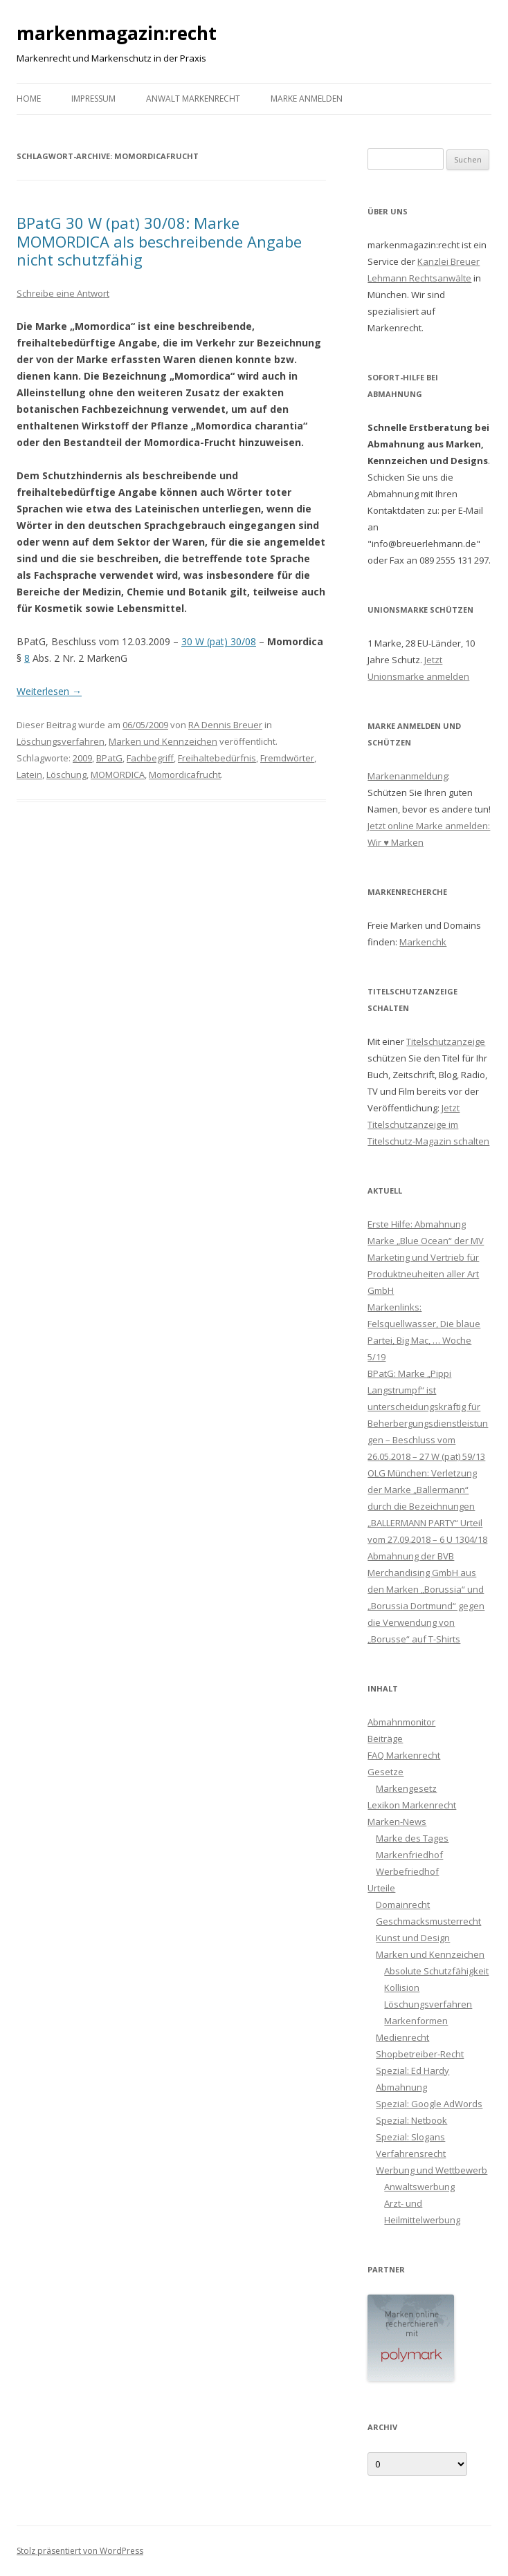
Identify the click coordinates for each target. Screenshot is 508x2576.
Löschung (66, 774)
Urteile (381, 1888)
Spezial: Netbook (411, 2120)
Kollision (401, 1987)
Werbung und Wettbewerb (431, 2170)
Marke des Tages (412, 1838)
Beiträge (385, 1738)
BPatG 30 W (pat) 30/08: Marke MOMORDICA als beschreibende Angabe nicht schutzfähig (159, 241)
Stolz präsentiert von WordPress (80, 2551)
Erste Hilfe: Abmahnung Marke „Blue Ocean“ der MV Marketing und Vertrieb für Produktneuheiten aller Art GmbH (426, 1257)
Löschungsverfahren (61, 741)
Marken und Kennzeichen (163, 741)
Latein (29, 774)
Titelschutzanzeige (445, 1041)
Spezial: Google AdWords (429, 2103)
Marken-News (397, 1821)
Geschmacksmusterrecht (428, 1921)
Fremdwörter (287, 758)
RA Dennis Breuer (225, 725)
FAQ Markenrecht (404, 1755)
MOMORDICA (118, 774)
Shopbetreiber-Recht (420, 2054)
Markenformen (416, 2020)
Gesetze (385, 1772)
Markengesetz (406, 1788)
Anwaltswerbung (419, 2186)
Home (29, 98)
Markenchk (422, 942)
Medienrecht (402, 2037)
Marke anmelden (307, 98)
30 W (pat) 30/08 (218, 641)
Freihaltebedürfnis (217, 758)
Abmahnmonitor (401, 1722)
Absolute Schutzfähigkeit (436, 1971)
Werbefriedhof (407, 1871)
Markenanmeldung (408, 776)
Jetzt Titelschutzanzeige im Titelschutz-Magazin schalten (428, 1124)
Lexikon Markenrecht (412, 1805)
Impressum (93, 98)
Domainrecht (403, 1904)
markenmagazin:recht (117, 33)
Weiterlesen (49, 691)
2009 (82, 758)
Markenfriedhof (409, 1854)
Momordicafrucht (185, 774)
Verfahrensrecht (411, 2153)
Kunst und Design (413, 1937)
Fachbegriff (150, 758)
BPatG (109, 758)
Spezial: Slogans (410, 2137)
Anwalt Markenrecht (193, 98)
